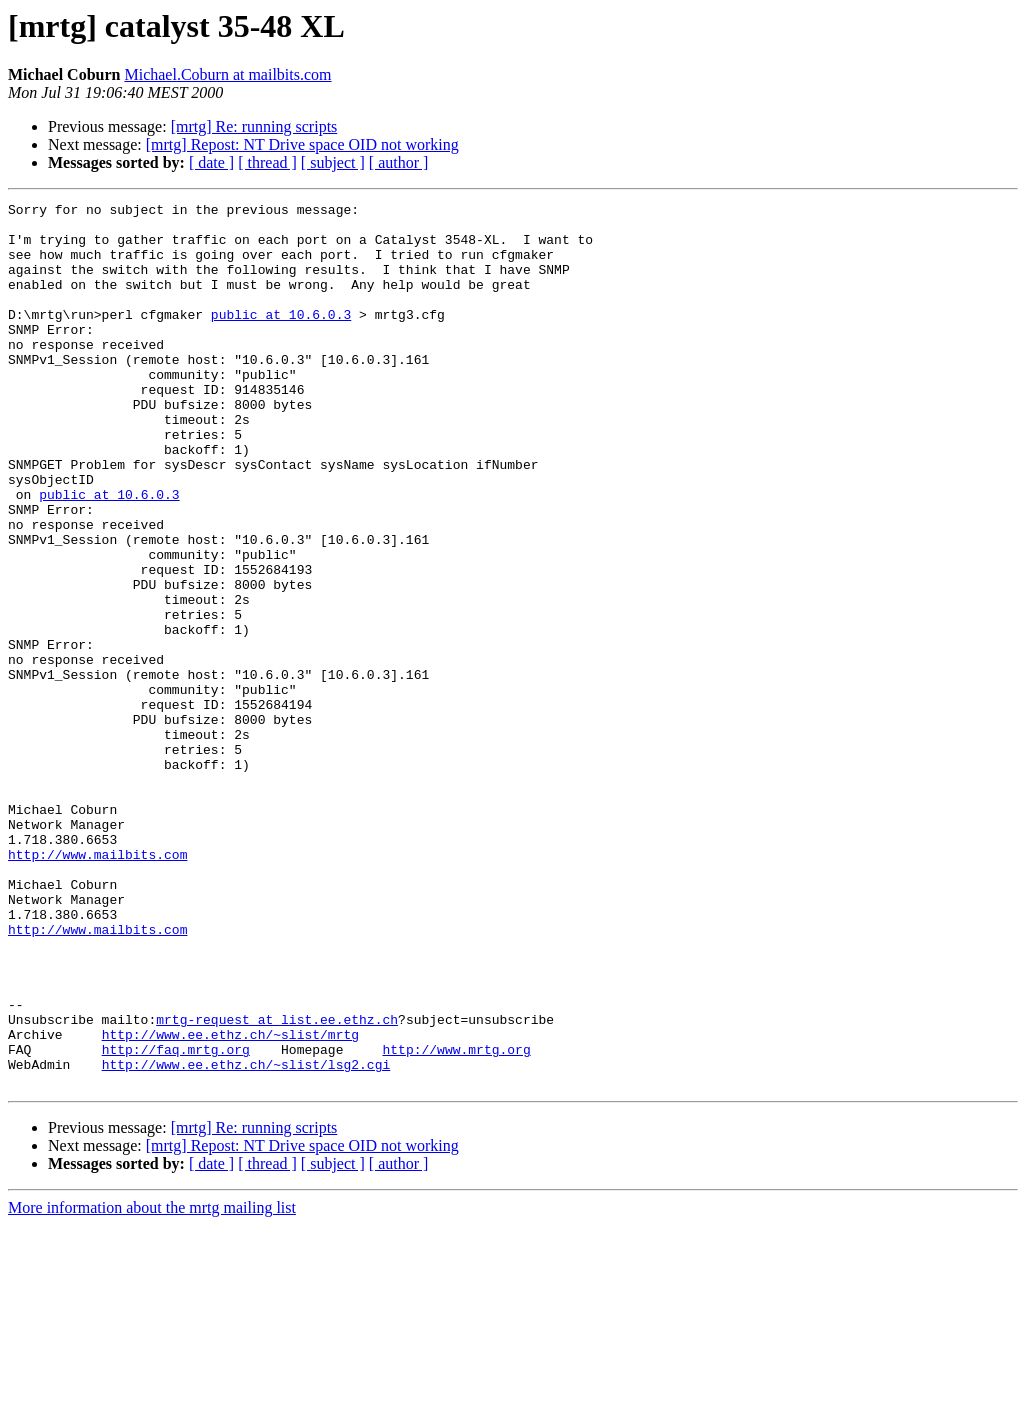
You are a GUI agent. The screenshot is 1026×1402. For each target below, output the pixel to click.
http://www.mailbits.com (97, 986)
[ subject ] (333, 162)
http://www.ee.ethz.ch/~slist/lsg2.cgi (246, 1238)
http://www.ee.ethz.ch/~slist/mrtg (230, 1202)
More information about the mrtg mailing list (152, 1384)
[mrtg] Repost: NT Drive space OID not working (302, 144)
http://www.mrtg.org (456, 1220)
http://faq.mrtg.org (176, 1220)
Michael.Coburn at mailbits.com (227, 74)
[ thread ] (267, 162)
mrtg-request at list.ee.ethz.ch (277, 1184)
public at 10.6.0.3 (281, 338)
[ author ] (399, 162)
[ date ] (211, 162)
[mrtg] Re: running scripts (254, 126)
